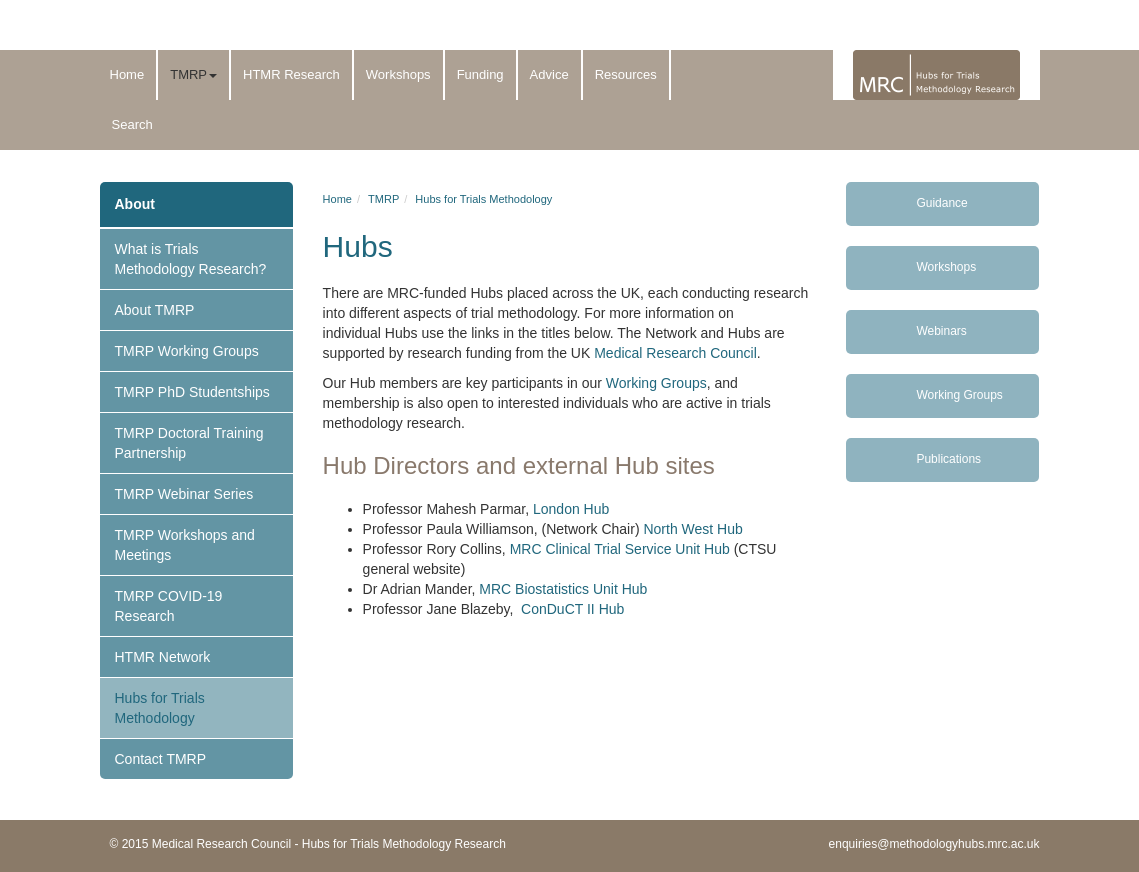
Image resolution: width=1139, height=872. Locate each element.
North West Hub (692, 529)
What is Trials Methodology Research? (191, 259)
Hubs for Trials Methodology (160, 708)
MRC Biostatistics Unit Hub (563, 589)
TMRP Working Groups (187, 351)
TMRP (193, 74)
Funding (480, 74)
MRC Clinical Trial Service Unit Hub (620, 549)
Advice (549, 74)
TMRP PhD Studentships (192, 392)
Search (132, 124)
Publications (948, 459)
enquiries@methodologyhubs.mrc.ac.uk (934, 844)
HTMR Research (291, 74)
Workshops (398, 74)
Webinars (941, 331)
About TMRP (155, 310)
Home (127, 74)
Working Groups (654, 383)
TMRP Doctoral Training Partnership (189, 443)
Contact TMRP (161, 759)
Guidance (941, 203)
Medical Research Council (675, 353)
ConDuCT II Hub (572, 609)
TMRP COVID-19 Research (169, 606)
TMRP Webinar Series (184, 494)
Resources (626, 74)
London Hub (571, 509)
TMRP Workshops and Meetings (185, 545)
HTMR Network (163, 657)
